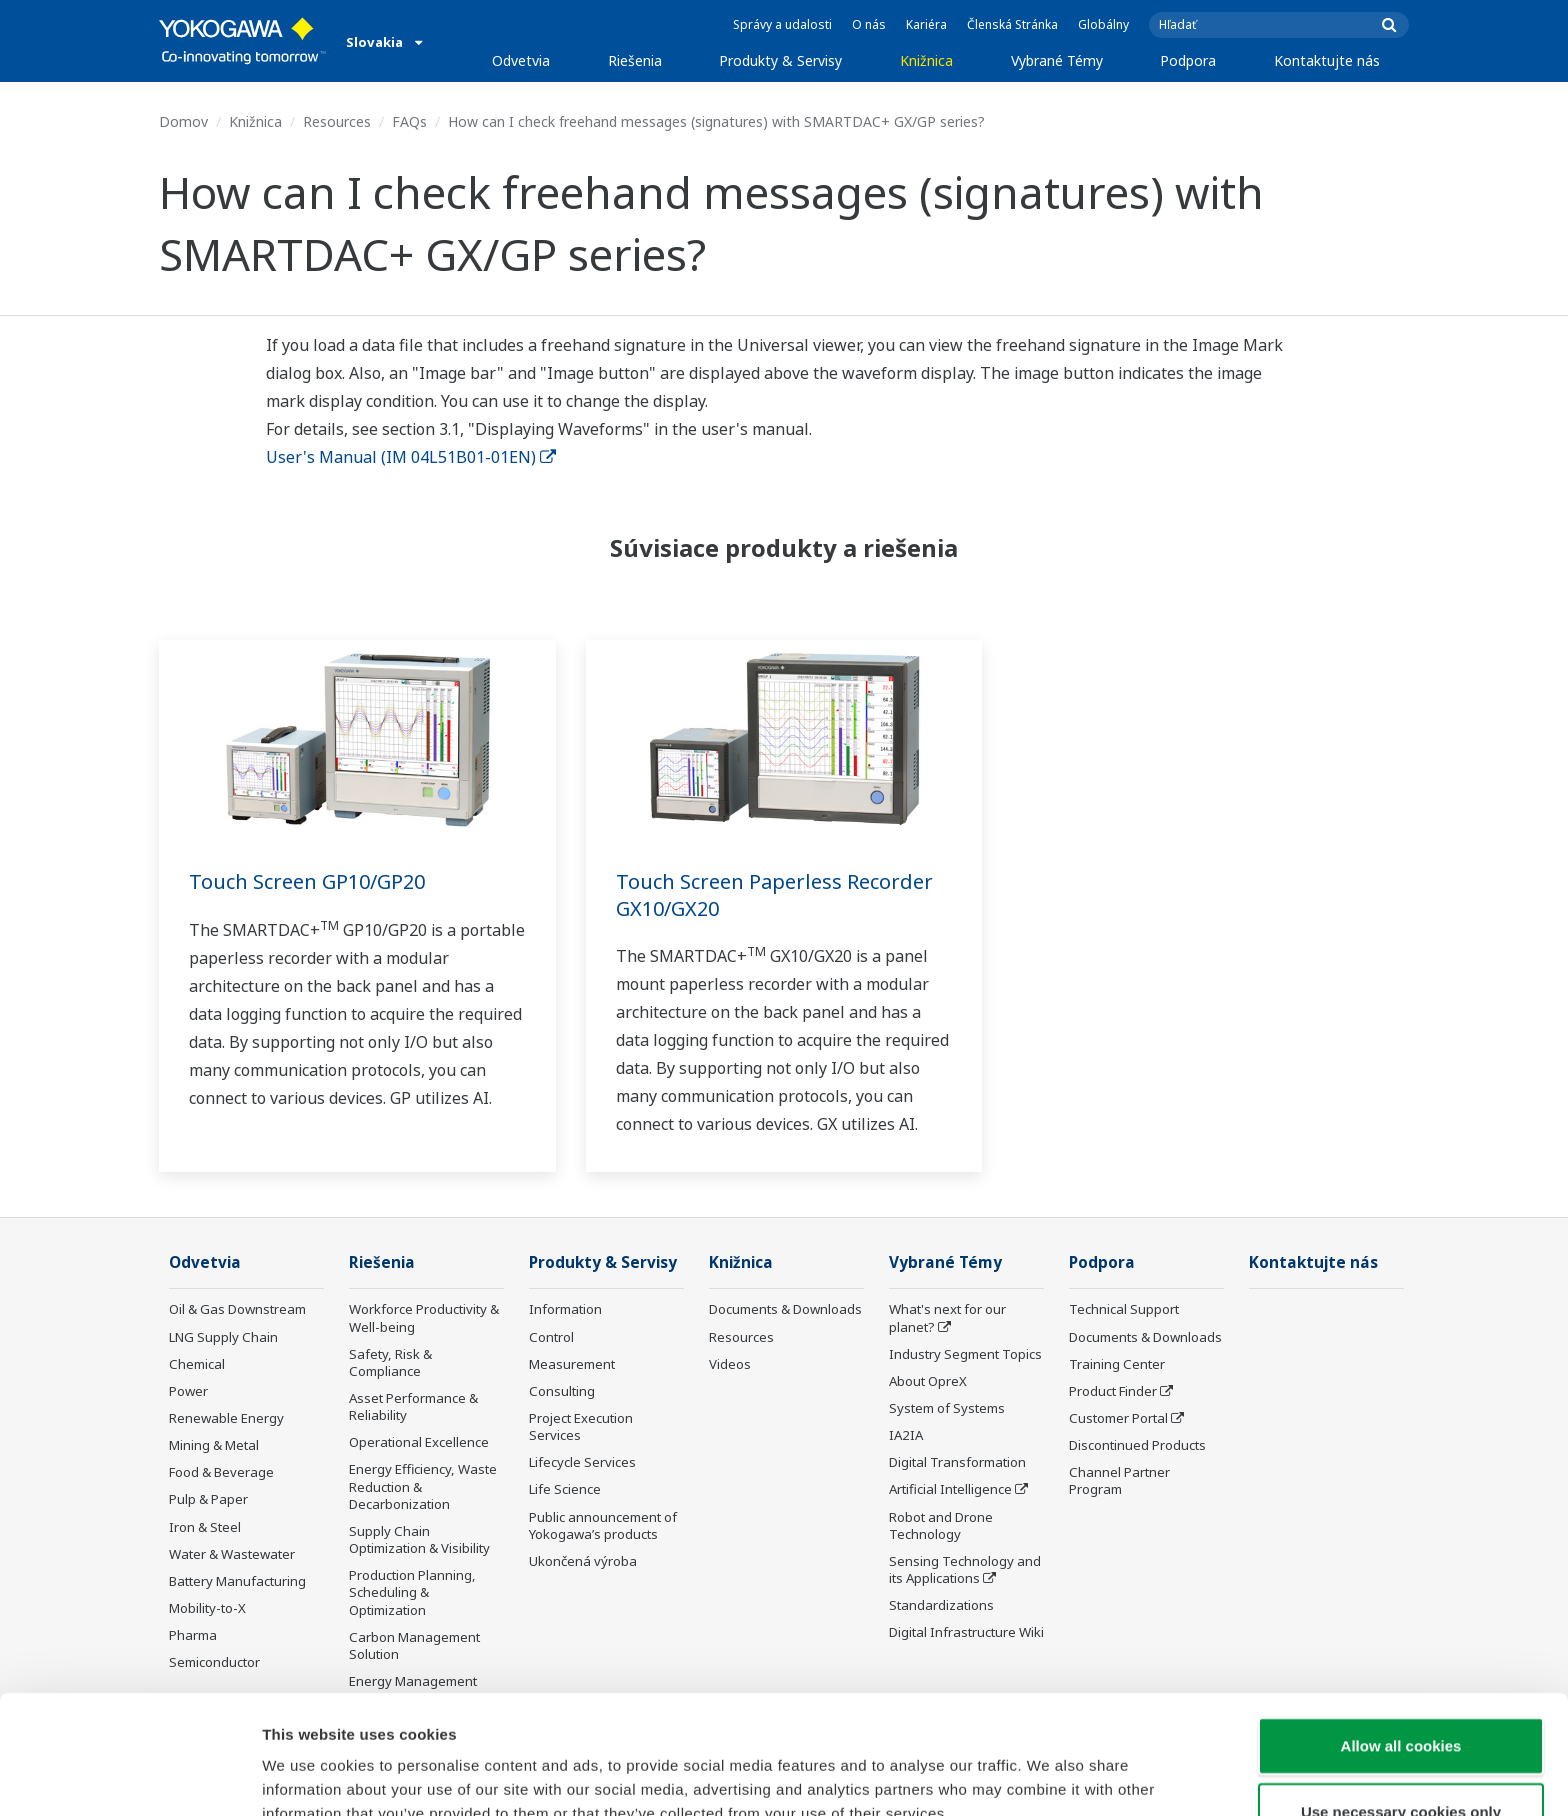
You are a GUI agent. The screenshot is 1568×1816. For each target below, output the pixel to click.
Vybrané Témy (1057, 60)
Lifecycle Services (582, 1462)
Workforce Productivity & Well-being (424, 1317)
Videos (730, 1364)
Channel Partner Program (1119, 1480)
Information (565, 1309)
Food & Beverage (221, 1472)
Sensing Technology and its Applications (965, 1569)
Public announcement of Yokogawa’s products (603, 1525)
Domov (183, 121)
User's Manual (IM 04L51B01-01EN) (411, 457)
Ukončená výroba (583, 1561)
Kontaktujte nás (1327, 60)
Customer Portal (1118, 1418)
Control (551, 1337)
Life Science (565, 1489)
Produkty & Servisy (780, 60)
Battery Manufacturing (237, 1581)
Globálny (1103, 24)
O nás (869, 24)
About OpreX (928, 1381)
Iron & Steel (205, 1527)
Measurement (572, 1364)
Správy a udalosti (782, 24)
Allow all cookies (1401, 1643)
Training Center (1117, 1364)
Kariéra (926, 24)
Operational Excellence (419, 1442)
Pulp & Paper (208, 1499)
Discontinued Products (1137, 1445)
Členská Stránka (1012, 24)
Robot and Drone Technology (941, 1525)
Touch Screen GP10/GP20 (307, 881)
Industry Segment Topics (965, 1354)
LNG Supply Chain (223, 1337)
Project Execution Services (581, 1426)
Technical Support (1124, 1309)
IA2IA (906, 1435)
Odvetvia (521, 60)
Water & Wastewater (232, 1554)
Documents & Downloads (785, 1309)
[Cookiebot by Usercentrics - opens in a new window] (129, 1777)
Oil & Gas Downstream (237, 1309)
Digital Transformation (957, 1462)
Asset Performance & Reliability (413, 1406)
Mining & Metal (214, 1445)
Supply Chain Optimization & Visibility (419, 1539)
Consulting (562, 1391)
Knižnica (926, 60)
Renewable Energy (226, 1418)
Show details (1049, 1776)
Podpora (1188, 60)
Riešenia (635, 60)
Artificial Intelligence (950, 1489)
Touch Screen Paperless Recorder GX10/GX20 (774, 895)
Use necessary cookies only (1401, 1709)
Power (188, 1391)
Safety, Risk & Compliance (390, 1362)
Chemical (197, 1364)
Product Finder (1113, 1391)
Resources (337, 121)
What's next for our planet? (947, 1317)
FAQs (409, 121)
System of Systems (947, 1408)
